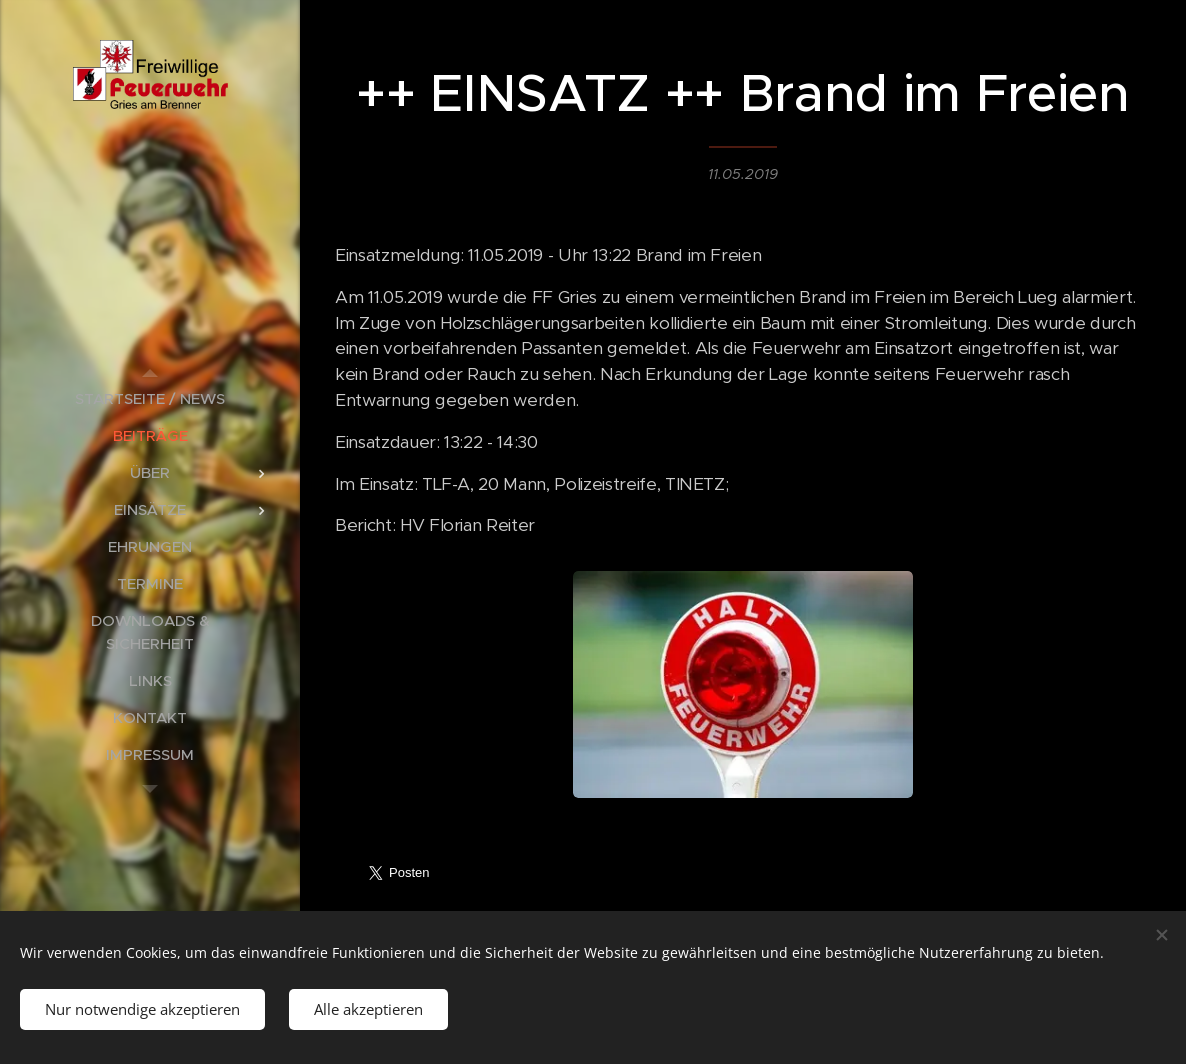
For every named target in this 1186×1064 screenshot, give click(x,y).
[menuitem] (150, 398)
